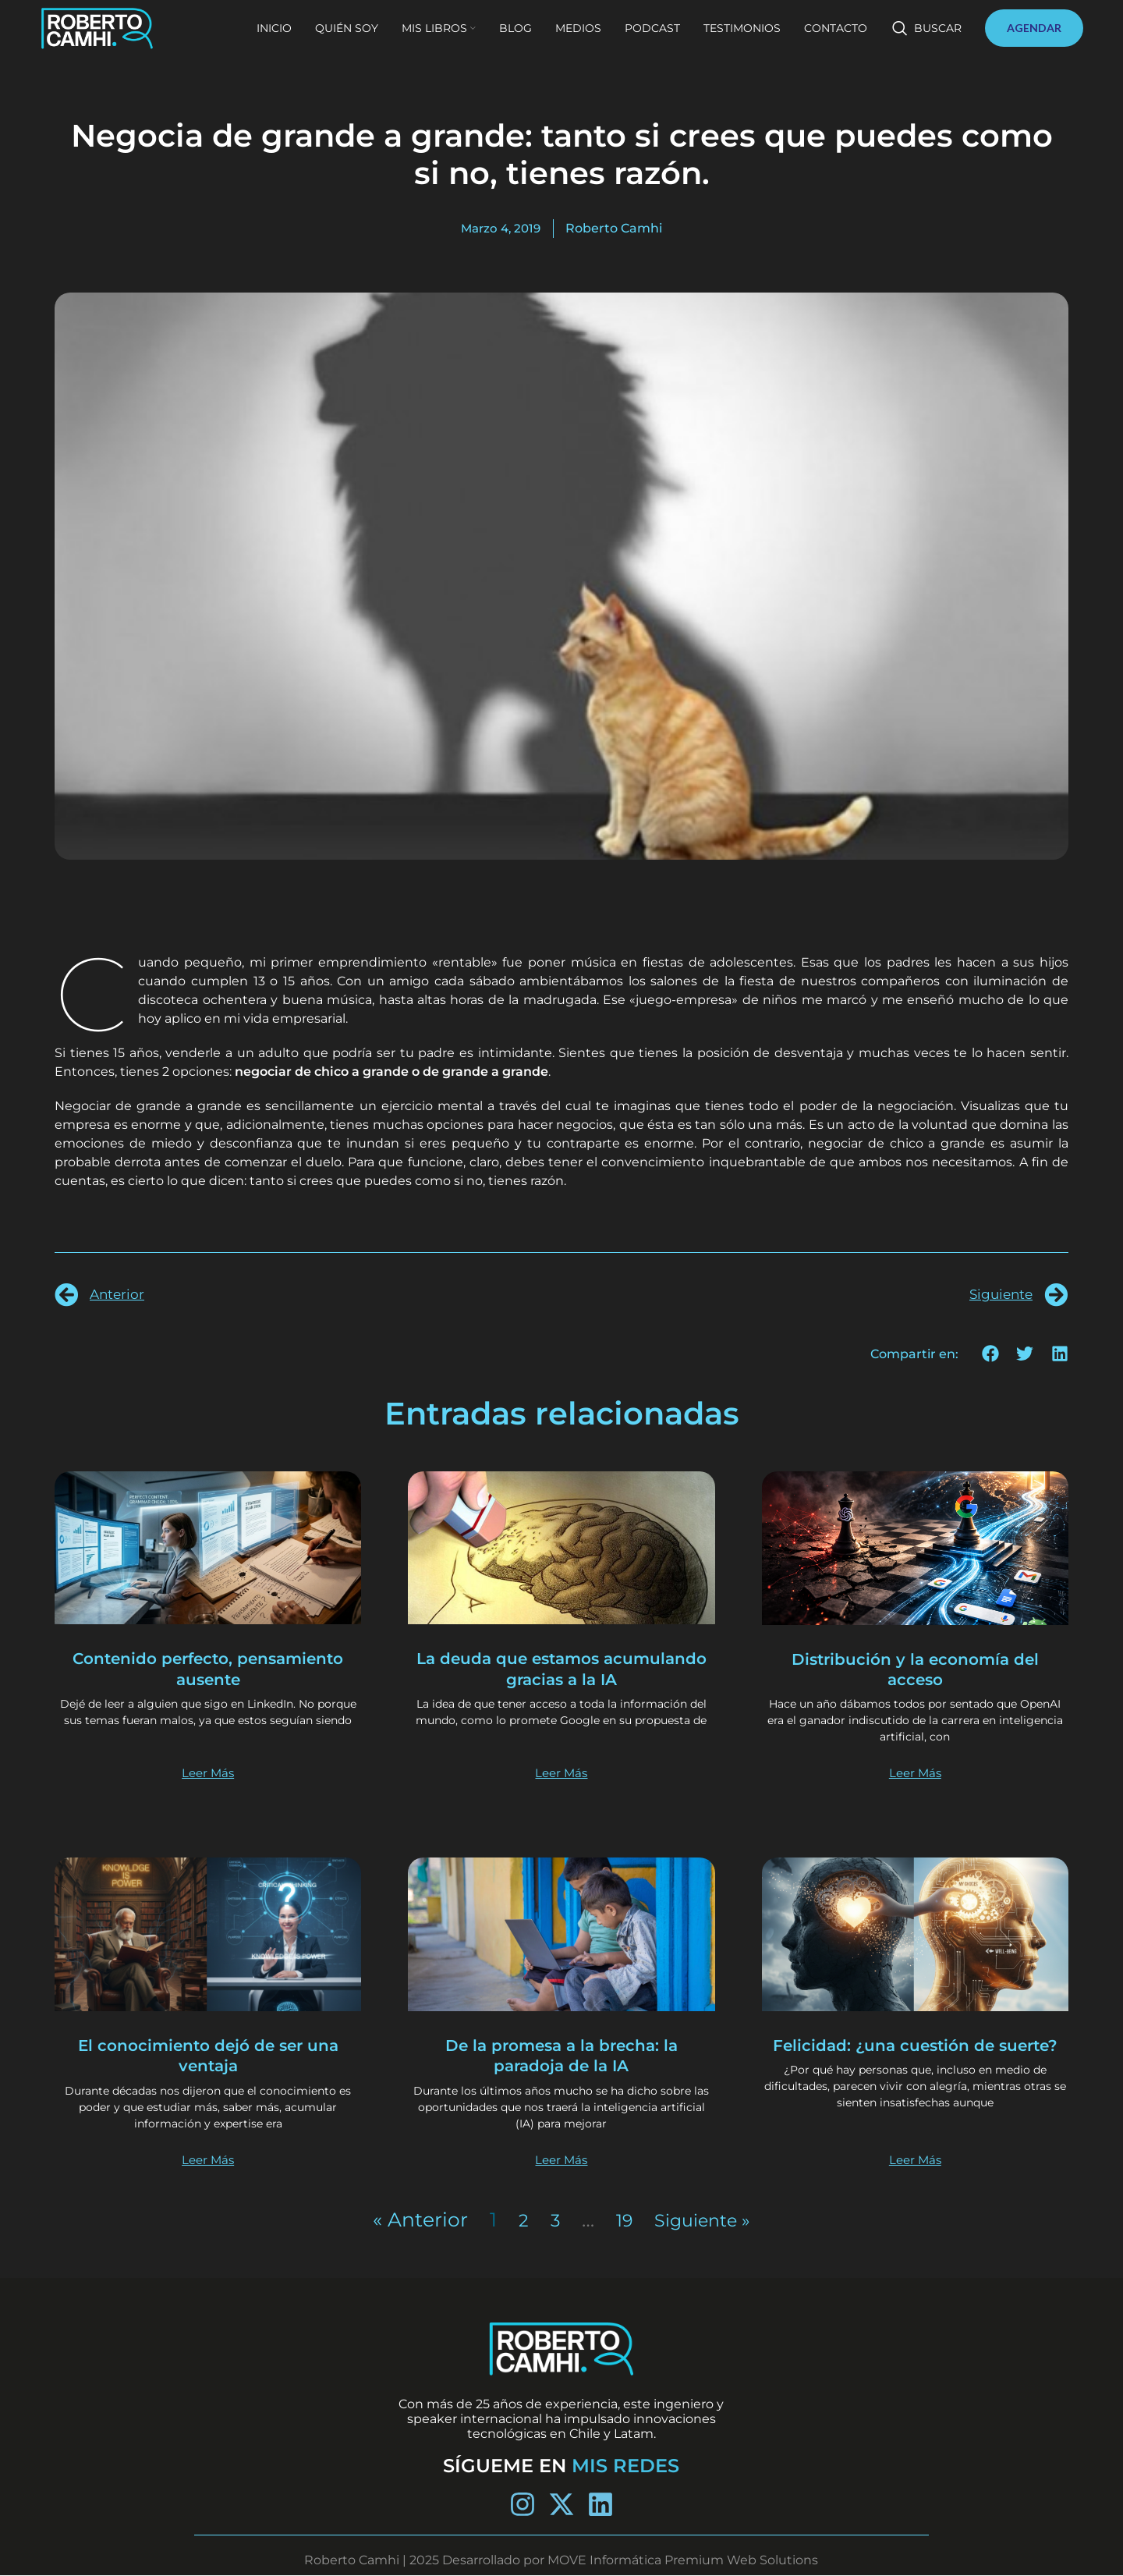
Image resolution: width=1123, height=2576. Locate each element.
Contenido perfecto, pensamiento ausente (208, 1668)
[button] (991, 1354)
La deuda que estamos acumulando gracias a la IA (561, 1668)
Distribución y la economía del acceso (914, 1669)
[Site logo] (125, 39)
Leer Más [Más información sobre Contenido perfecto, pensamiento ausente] (208, 1773)
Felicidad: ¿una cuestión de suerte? (914, 2055)
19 (619, 2220)
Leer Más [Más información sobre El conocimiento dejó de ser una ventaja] (208, 2160)
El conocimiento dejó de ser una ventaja (208, 2055)
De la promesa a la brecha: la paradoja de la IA (561, 2055)
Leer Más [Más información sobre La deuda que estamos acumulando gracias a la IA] (561, 1773)
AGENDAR (1034, 40)
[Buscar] (926, 40)
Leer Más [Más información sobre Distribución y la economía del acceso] (915, 1773)
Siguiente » (704, 2220)
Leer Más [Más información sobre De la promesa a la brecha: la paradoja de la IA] (561, 2160)
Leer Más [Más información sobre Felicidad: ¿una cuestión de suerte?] (915, 2160)
